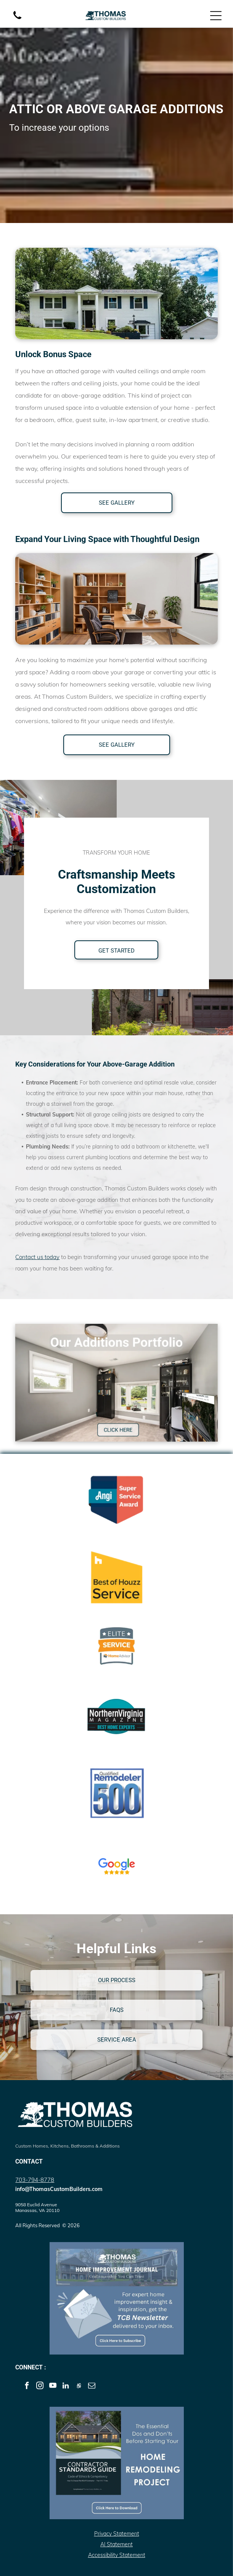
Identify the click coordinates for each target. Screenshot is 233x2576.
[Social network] (78, 2386)
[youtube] (52, 2386)
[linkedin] (65, 2386)
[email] (91, 2386)
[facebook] (26, 2386)
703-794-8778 (34, 2179)
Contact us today (37, 1257)
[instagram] (39, 2386)
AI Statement (116, 2544)
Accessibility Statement (116, 2555)
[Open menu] (216, 15)
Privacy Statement (116, 2533)
